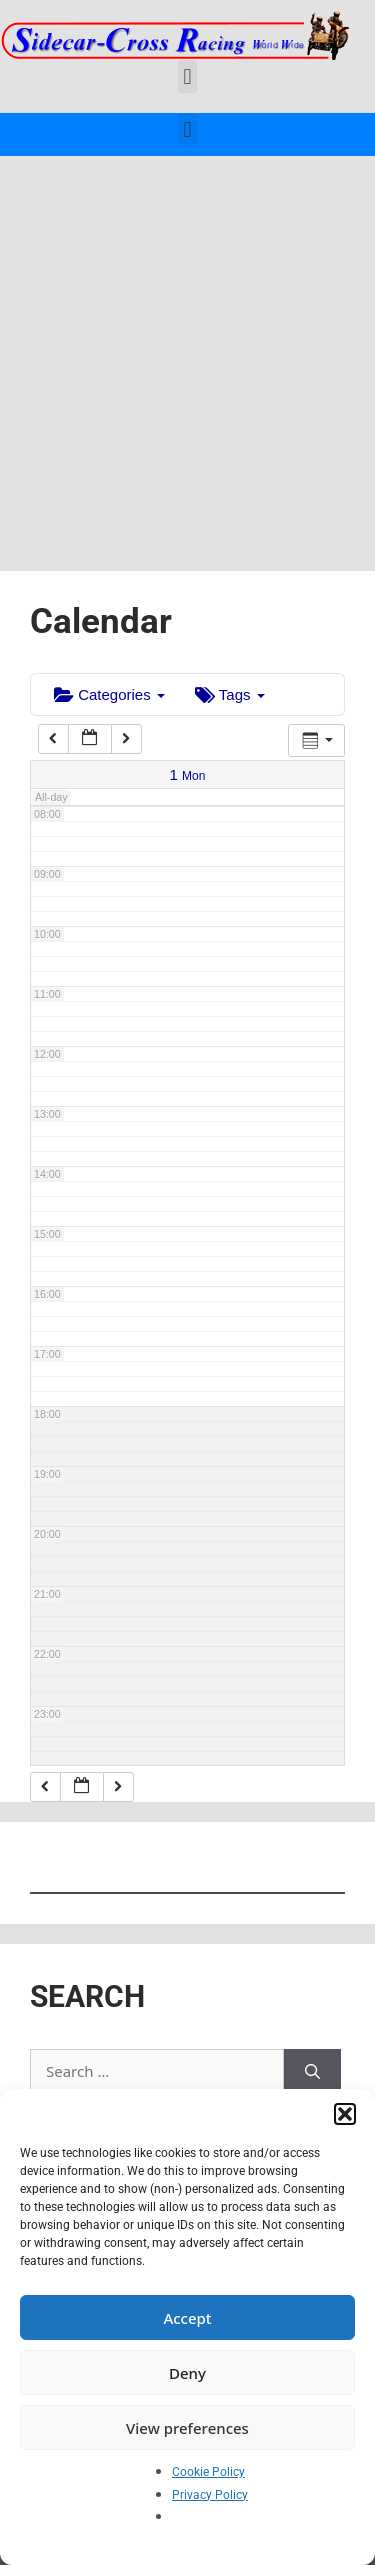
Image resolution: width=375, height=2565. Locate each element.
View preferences (187, 2428)
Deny (187, 2373)
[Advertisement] (187, 353)
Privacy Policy (210, 2495)
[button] (345, 2114)
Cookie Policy (208, 2472)
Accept (187, 2318)
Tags (230, 694)
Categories (109, 694)
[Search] (312, 2071)
